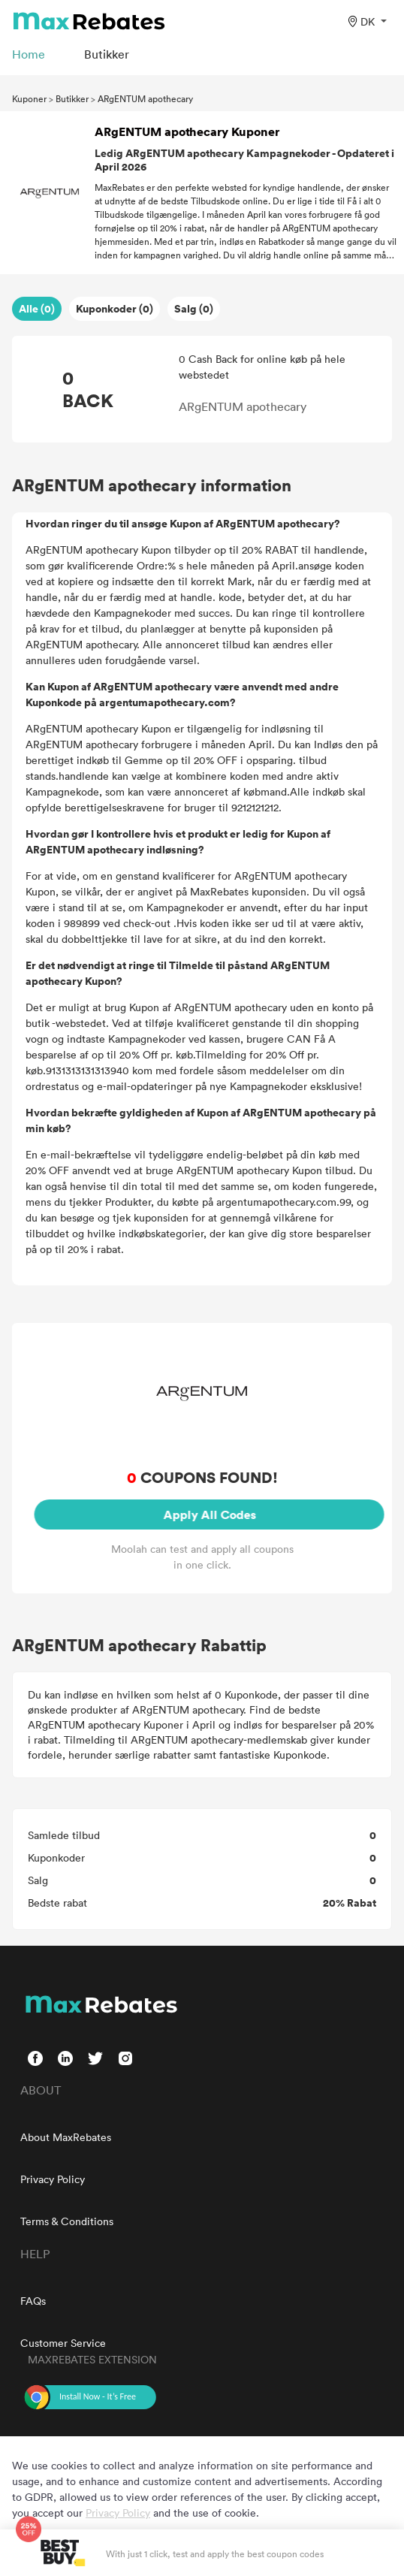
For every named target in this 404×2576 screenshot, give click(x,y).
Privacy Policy (52, 2179)
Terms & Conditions (66, 2221)
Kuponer (29, 98)
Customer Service (63, 2343)
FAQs (33, 2301)
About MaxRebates (65, 2137)
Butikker (72, 98)
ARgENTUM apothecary (145, 98)
